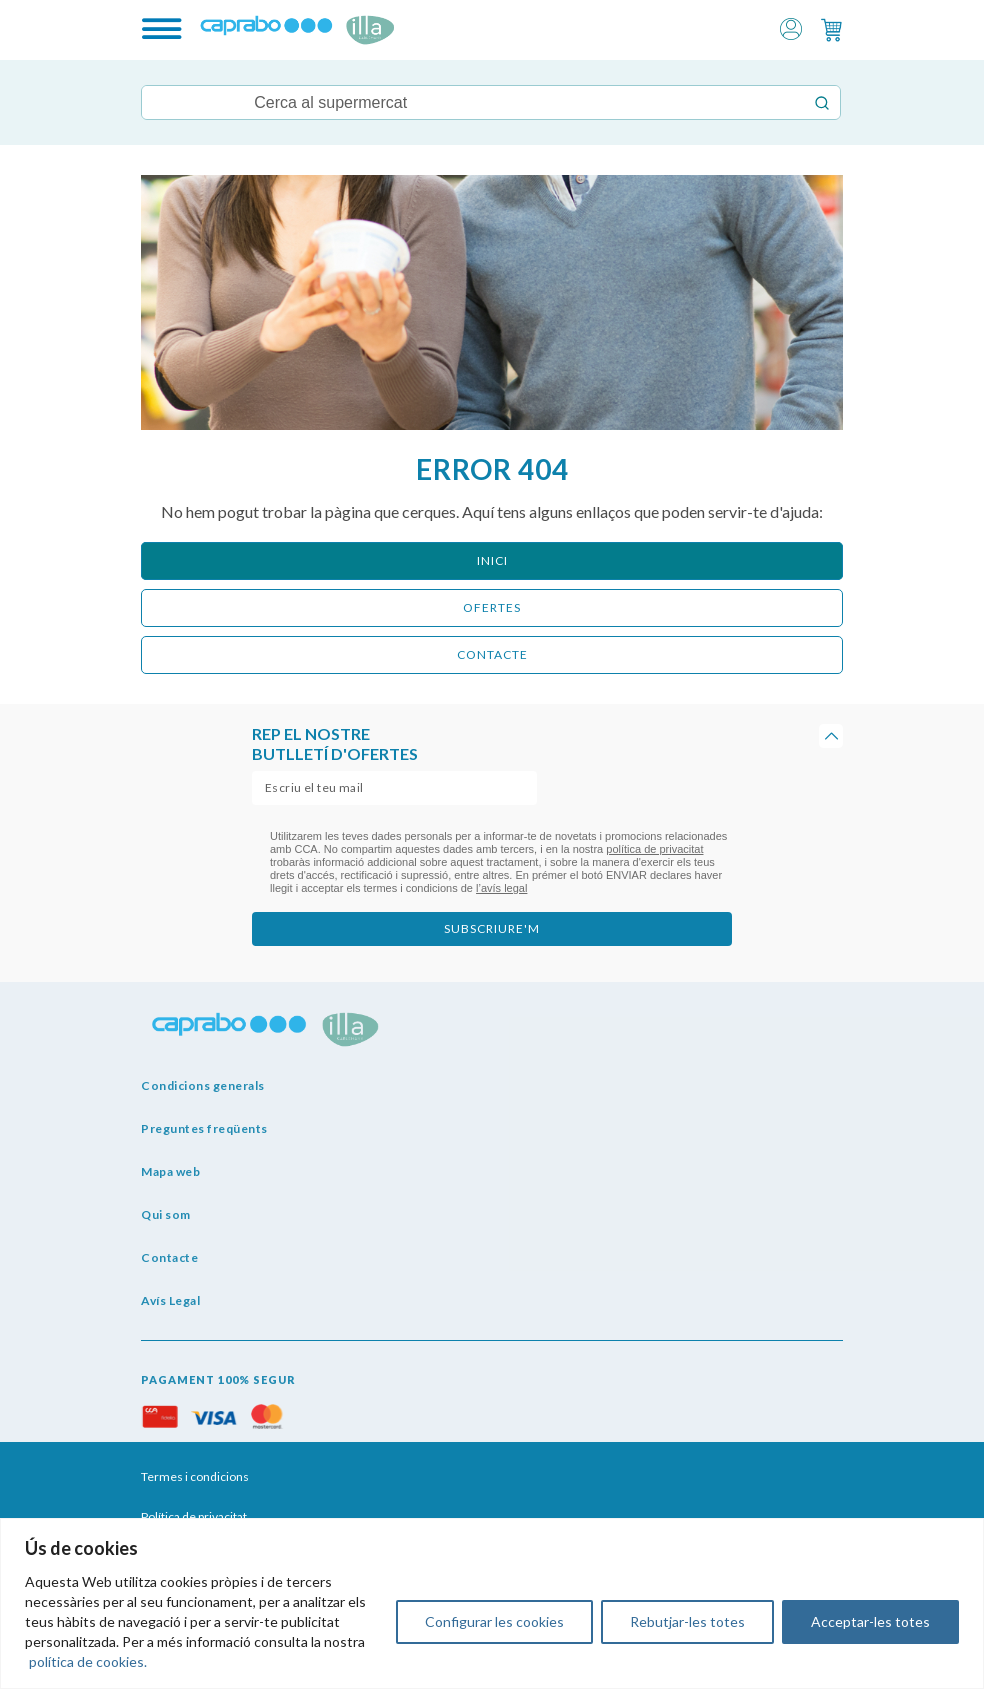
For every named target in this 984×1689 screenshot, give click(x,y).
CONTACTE (492, 654)
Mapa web (170, 1171)
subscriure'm (492, 928)
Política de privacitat (194, 1516)
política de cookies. (88, 1661)
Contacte (169, 1257)
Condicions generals (203, 1085)
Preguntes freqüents (204, 1128)
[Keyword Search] (472, 102)
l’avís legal (501, 888)
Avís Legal (170, 1300)
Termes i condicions (195, 1476)
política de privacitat (654, 849)
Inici (492, 560)
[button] (791, 27)
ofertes (492, 607)
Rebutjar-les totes (687, 1621)
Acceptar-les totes (870, 1621)
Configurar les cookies (494, 1621)
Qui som (166, 1214)
